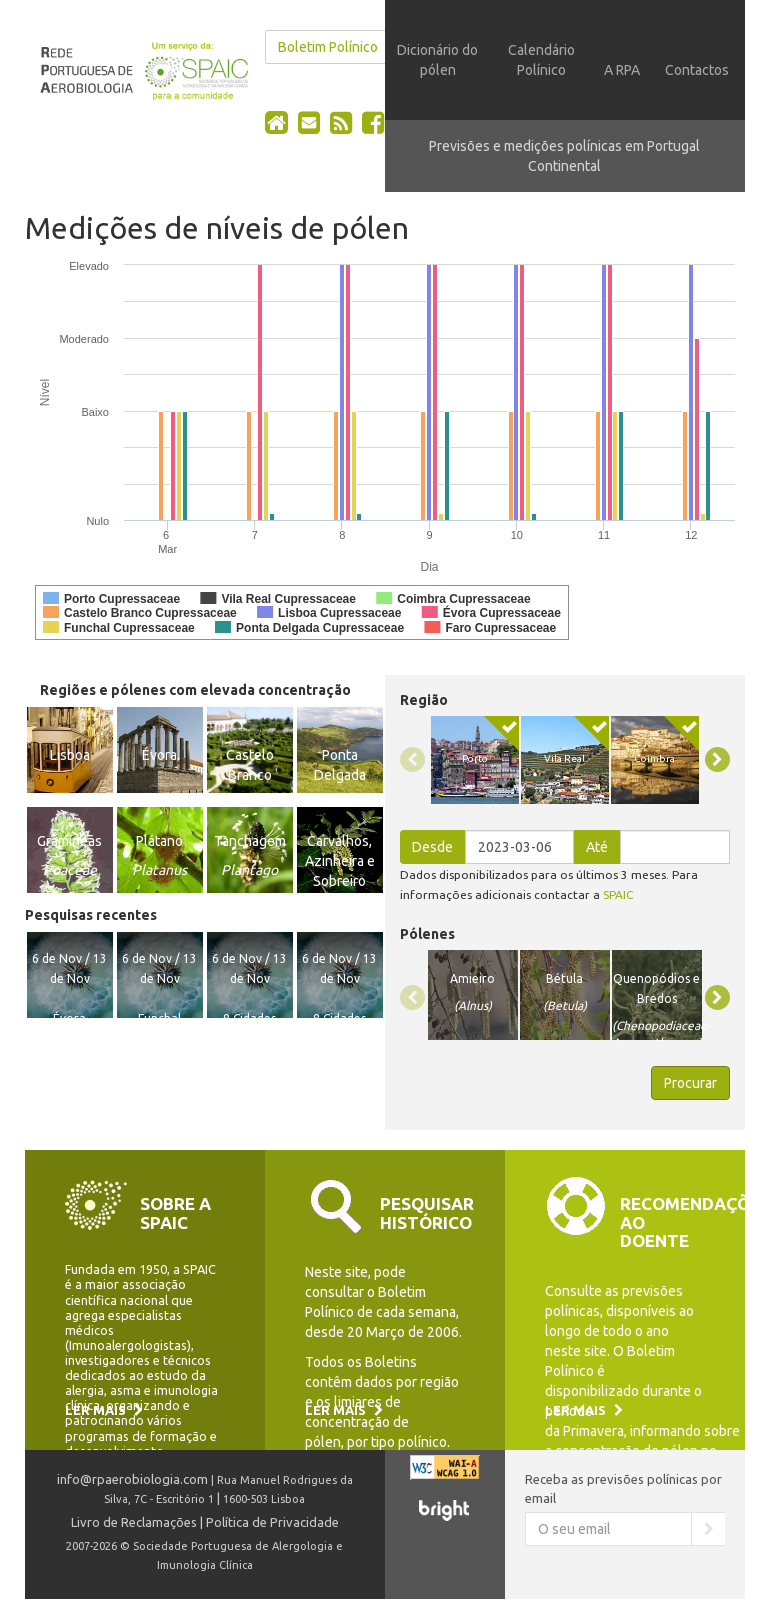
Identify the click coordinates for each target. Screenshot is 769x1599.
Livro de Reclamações (134, 1522)
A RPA (622, 70)
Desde (432, 847)
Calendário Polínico (541, 60)
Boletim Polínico (328, 47)
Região (424, 700)
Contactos (697, 70)
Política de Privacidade (272, 1522)
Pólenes (427, 934)
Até (597, 847)
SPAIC (618, 894)
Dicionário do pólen (437, 60)
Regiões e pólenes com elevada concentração (195, 690)
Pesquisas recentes (91, 915)
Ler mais (104, 1410)
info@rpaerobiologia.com (132, 1479)
